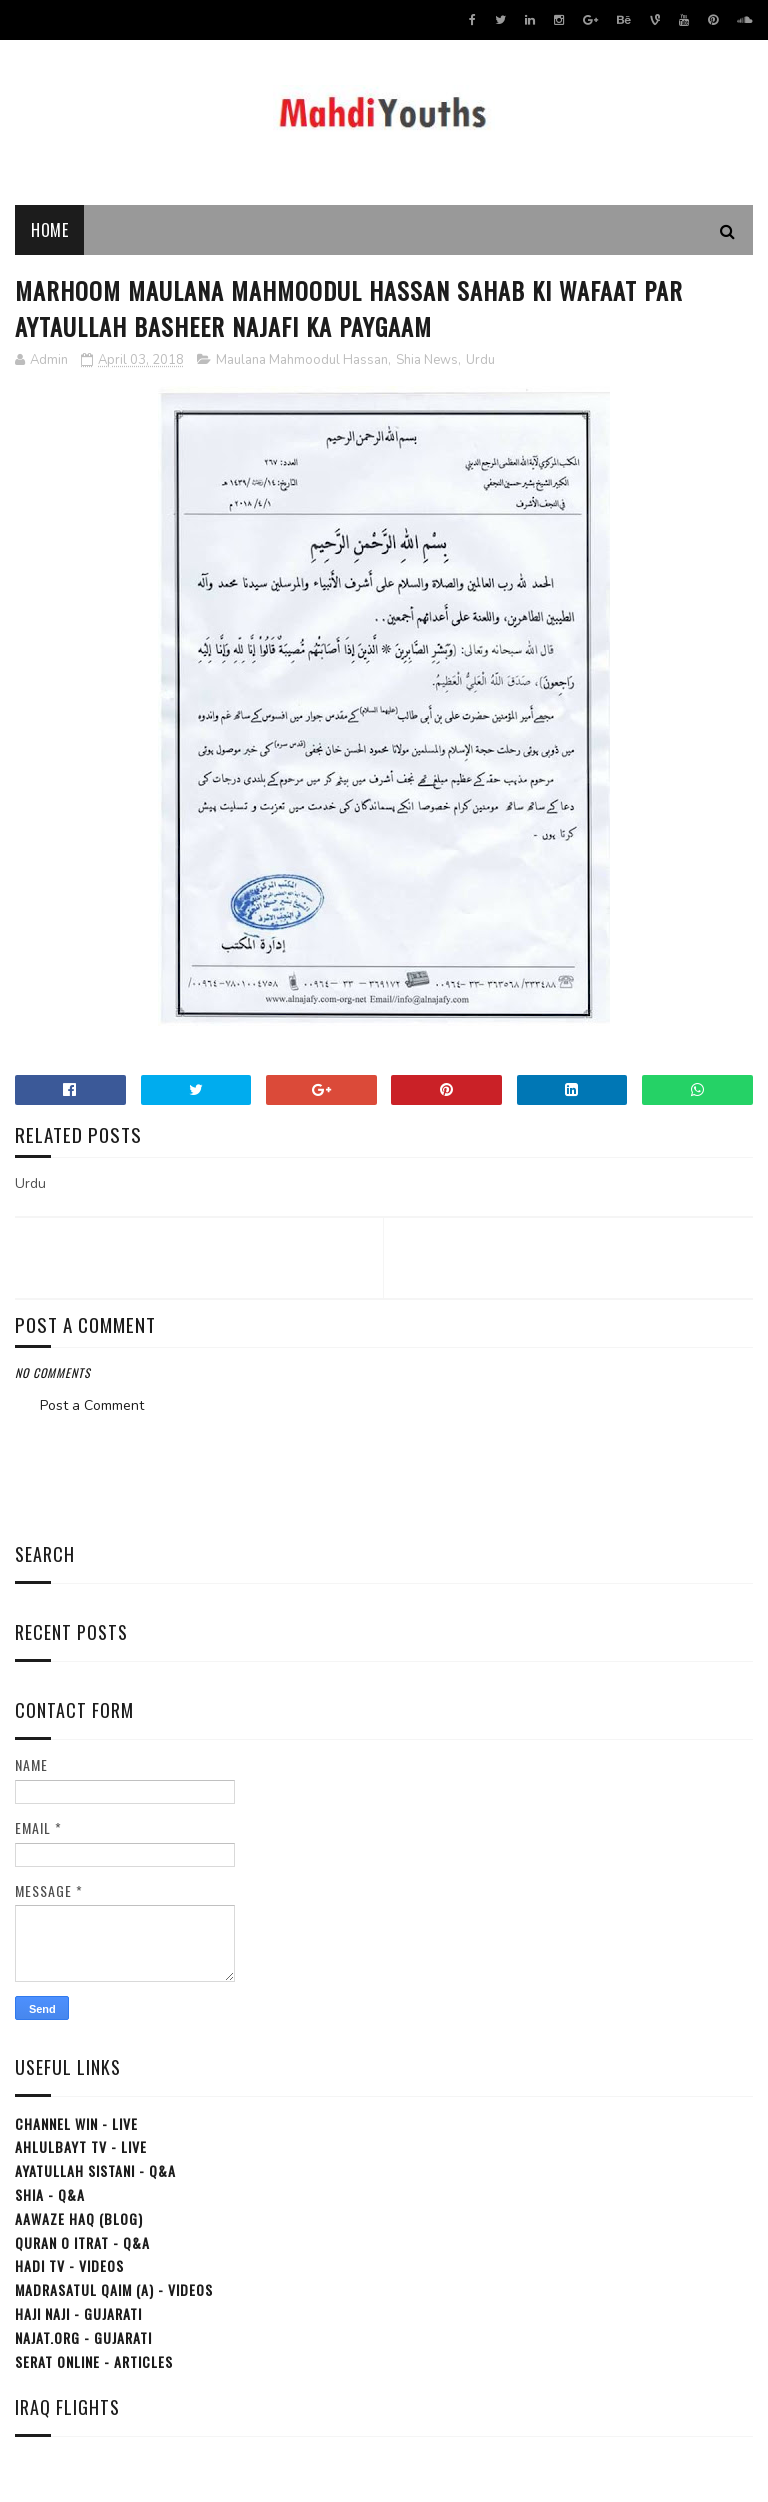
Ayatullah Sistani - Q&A (95, 2170)
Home (49, 230)
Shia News (427, 360)
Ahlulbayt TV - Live (81, 2146)
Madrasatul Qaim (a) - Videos (114, 2289)
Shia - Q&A (50, 2194)
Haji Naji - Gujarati (78, 2313)
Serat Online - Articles (94, 2361)
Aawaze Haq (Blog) (79, 2218)
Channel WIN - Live (76, 2123)
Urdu (480, 360)
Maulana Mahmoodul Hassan (302, 360)
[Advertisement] (384, 1473)
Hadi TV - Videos (69, 2265)
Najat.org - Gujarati (83, 2337)
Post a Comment (92, 1405)
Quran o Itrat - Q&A (82, 2242)
